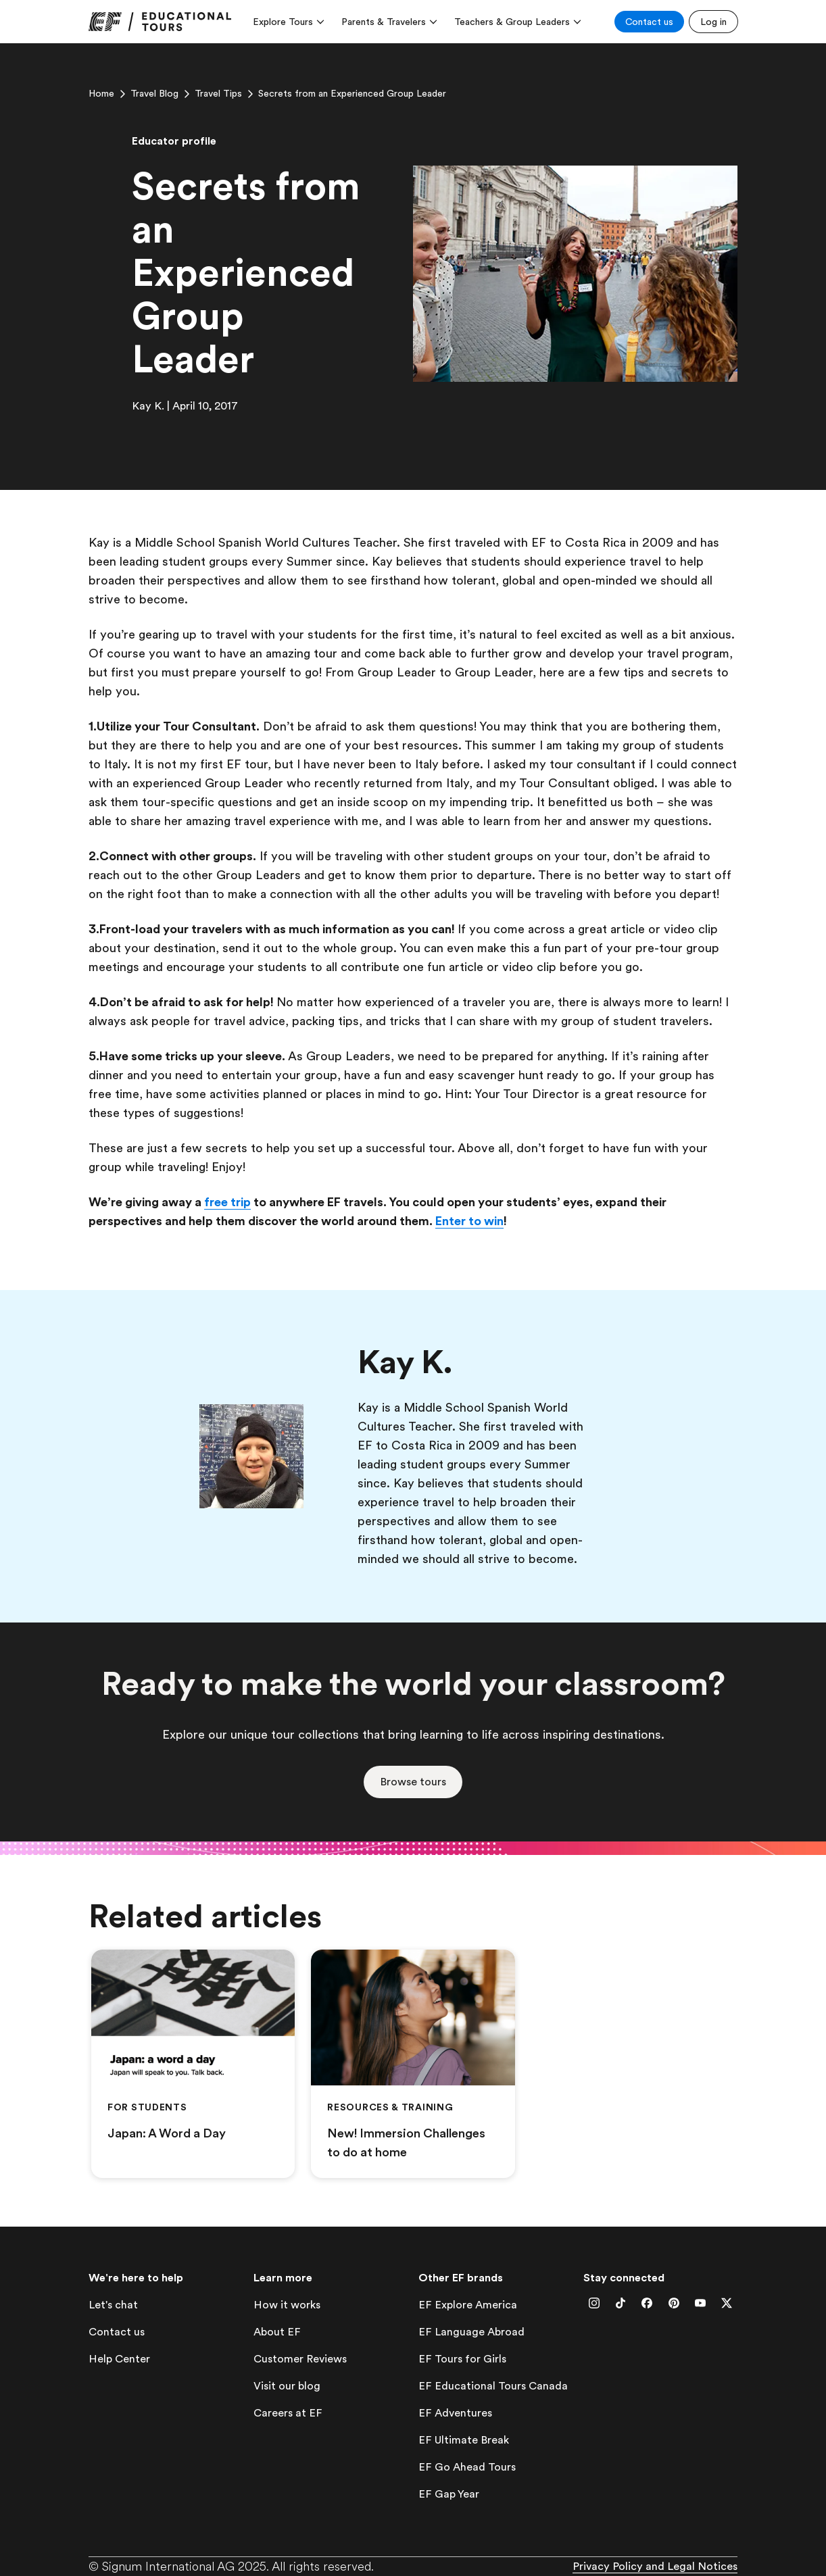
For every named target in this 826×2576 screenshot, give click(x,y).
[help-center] (119, 2359)
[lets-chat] (113, 2305)
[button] (413, 1782)
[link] (160, 21)
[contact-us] (117, 2332)
